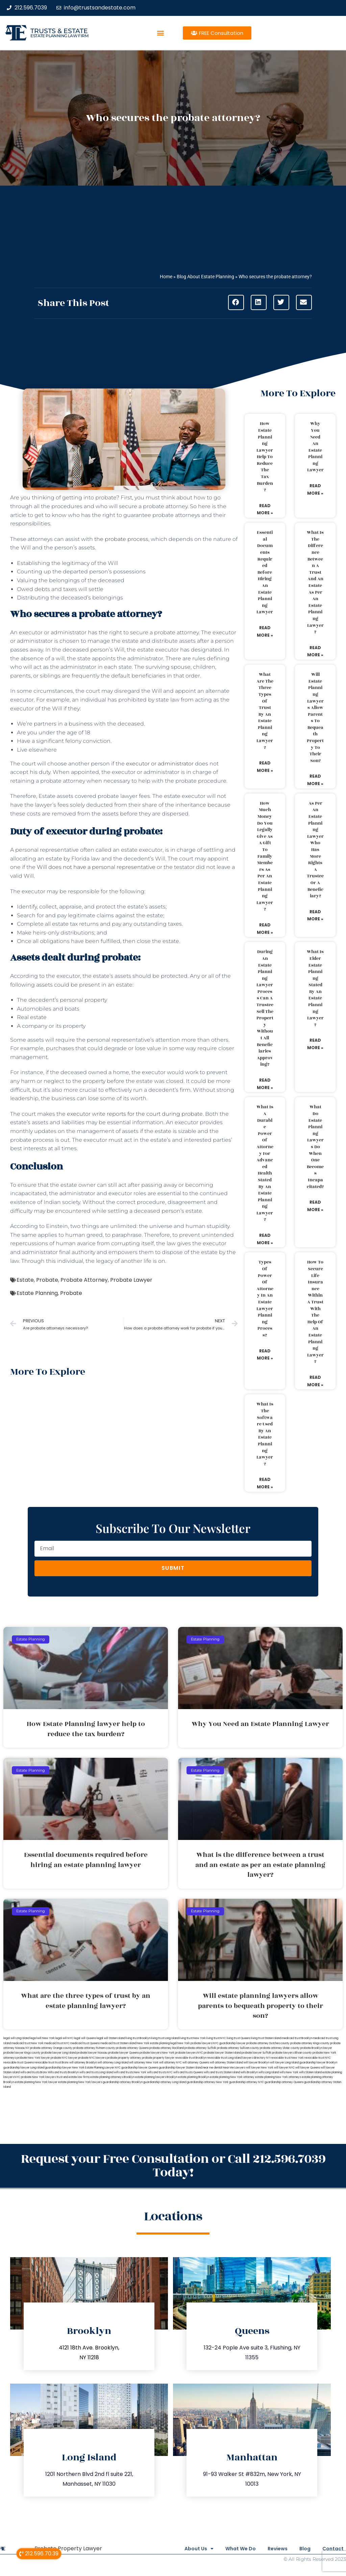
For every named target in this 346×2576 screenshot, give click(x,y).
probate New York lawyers (38, 2077)
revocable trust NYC (317, 2058)
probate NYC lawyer (64, 2058)
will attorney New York (143, 2062)
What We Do (225, 2548)
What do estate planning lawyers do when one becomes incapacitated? (315, 1147)
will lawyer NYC (284, 2068)
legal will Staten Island (111, 2038)
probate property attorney (124, 2058)
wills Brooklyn (249, 2072)
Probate (47, 1280)
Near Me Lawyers (234, 2068)
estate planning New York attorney (232, 2077)
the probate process (121, 539)
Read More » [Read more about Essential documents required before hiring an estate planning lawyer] (265, 631)
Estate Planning (37, 1293)
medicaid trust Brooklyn (297, 2038)
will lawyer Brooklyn (256, 2062)
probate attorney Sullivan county (238, 2048)
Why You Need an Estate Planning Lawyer (315, 446)
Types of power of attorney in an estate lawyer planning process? (264, 1299)
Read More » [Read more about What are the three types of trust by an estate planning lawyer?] (265, 766)
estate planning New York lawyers (80, 2082)
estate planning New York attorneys (278, 2077)
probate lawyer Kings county (22, 2053)
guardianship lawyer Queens (139, 2068)
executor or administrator (160, 763)
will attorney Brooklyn (83, 2062)
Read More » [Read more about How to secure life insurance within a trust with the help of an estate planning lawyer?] (315, 1381)
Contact (333, 2548)
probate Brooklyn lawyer (316, 2048)
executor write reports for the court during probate (135, 1114)
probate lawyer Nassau (92, 2053)
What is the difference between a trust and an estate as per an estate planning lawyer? (315, 582)
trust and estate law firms (73, 2077)
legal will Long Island (16, 2038)
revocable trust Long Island (224, 2058)
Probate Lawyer (131, 1280)
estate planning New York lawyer (36, 2082)
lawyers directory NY (256, 2058)
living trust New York (192, 2038)
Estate (25, 1280)
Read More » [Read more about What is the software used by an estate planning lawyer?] (265, 1483)
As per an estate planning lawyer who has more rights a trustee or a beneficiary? (315, 849)
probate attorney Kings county (309, 2043)
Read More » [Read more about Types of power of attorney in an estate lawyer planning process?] (265, 1354)
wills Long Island (268, 2072)
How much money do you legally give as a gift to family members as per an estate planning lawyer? (264, 856)
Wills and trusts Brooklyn (63, 2072)
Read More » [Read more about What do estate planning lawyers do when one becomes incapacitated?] (315, 1205)
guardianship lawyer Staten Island (180, 2068)
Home (166, 276)
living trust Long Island (165, 2038)
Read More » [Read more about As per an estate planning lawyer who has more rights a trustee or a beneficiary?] (315, 915)
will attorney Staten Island (226, 2062)
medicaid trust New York (27, 2043)
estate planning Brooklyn (193, 2077)
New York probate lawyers (194, 2043)
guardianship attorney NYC (246, 2082)
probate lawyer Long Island (58, 2053)
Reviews (267, 2548)
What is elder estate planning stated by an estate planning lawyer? (315, 988)
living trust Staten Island (266, 2038)
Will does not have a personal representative (96, 867)
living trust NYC (216, 2038)
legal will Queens (85, 2038)
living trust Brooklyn (138, 2038)
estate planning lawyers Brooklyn (156, 2077)
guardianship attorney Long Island (164, 2082)
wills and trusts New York (130, 2072)
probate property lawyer (158, 2058)
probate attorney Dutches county (268, 2043)
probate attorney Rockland (166, 2048)
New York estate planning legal (157, 2043)
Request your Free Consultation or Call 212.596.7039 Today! (173, 2165)
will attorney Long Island (113, 2062)
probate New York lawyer (33, 2058)
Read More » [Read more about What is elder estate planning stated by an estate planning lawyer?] (315, 1043)
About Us (178, 2548)
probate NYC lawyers (92, 2058)
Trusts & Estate (59, 31)
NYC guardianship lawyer (229, 2043)
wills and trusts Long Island (96, 2072)
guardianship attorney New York (207, 2082)
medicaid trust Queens (85, 2043)
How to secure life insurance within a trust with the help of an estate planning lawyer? (315, 1312)
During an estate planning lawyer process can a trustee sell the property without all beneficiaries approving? (264, 1008)
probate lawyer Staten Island (222, 2053)
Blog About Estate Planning (205, 276)
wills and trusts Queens (188, 2072)
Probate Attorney (84, 1280)
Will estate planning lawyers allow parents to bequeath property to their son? (315, 717)
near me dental (212, 2068)
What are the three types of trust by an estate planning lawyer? (264, 711)
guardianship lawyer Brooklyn (318, 2062)
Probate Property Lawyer (68, 2548)
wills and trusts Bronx (33, 2072)
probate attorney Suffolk (200, 2048)
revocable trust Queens (18, 2062)
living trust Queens (238, 2038)
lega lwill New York (42, 2038)
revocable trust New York (287, 2058)
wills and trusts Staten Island (222, 2072)
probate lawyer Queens (123, 2053)
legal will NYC (64, 2038)
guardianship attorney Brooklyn (123, 2082)
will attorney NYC (170, 2062)
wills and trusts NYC (160, 2072)
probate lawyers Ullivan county (292, 2053)
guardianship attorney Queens (284, 2082)
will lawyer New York (259, 2068)
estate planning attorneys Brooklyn (112, 2077)
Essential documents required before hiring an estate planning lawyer (264, 572)
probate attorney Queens (132, 2048)
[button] (160, 33)
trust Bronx (62, 2062)
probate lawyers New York (157, 2053)
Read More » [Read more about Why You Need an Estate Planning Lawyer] (315, 489)
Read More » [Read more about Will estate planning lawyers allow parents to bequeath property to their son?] (315, 779)
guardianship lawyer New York (64, 2068)
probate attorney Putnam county (94, 2048)
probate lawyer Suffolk (256, 2053)
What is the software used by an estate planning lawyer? (264, 1434)
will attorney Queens (195, 2062)
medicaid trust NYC (57, 2043)
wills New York (288, 2072)
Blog (299, 2548)
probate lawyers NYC (189, 2053)
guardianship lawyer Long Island (23, 2068)
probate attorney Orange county (51, 2048)
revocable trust (44, 2062)
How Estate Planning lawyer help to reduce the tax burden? (264, 456)
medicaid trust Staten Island (118, 2043)
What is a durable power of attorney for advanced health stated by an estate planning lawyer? (264, 1163)
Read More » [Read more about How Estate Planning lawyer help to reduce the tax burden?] (265, 509)
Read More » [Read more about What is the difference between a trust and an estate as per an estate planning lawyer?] (315, 651)
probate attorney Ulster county (280, 2048)
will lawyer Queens (307, 2068)
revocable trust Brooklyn (190, 2058)
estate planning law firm (59, 35)
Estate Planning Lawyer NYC (103, 2068)
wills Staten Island (310, 2072)
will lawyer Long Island (284, 2062)
